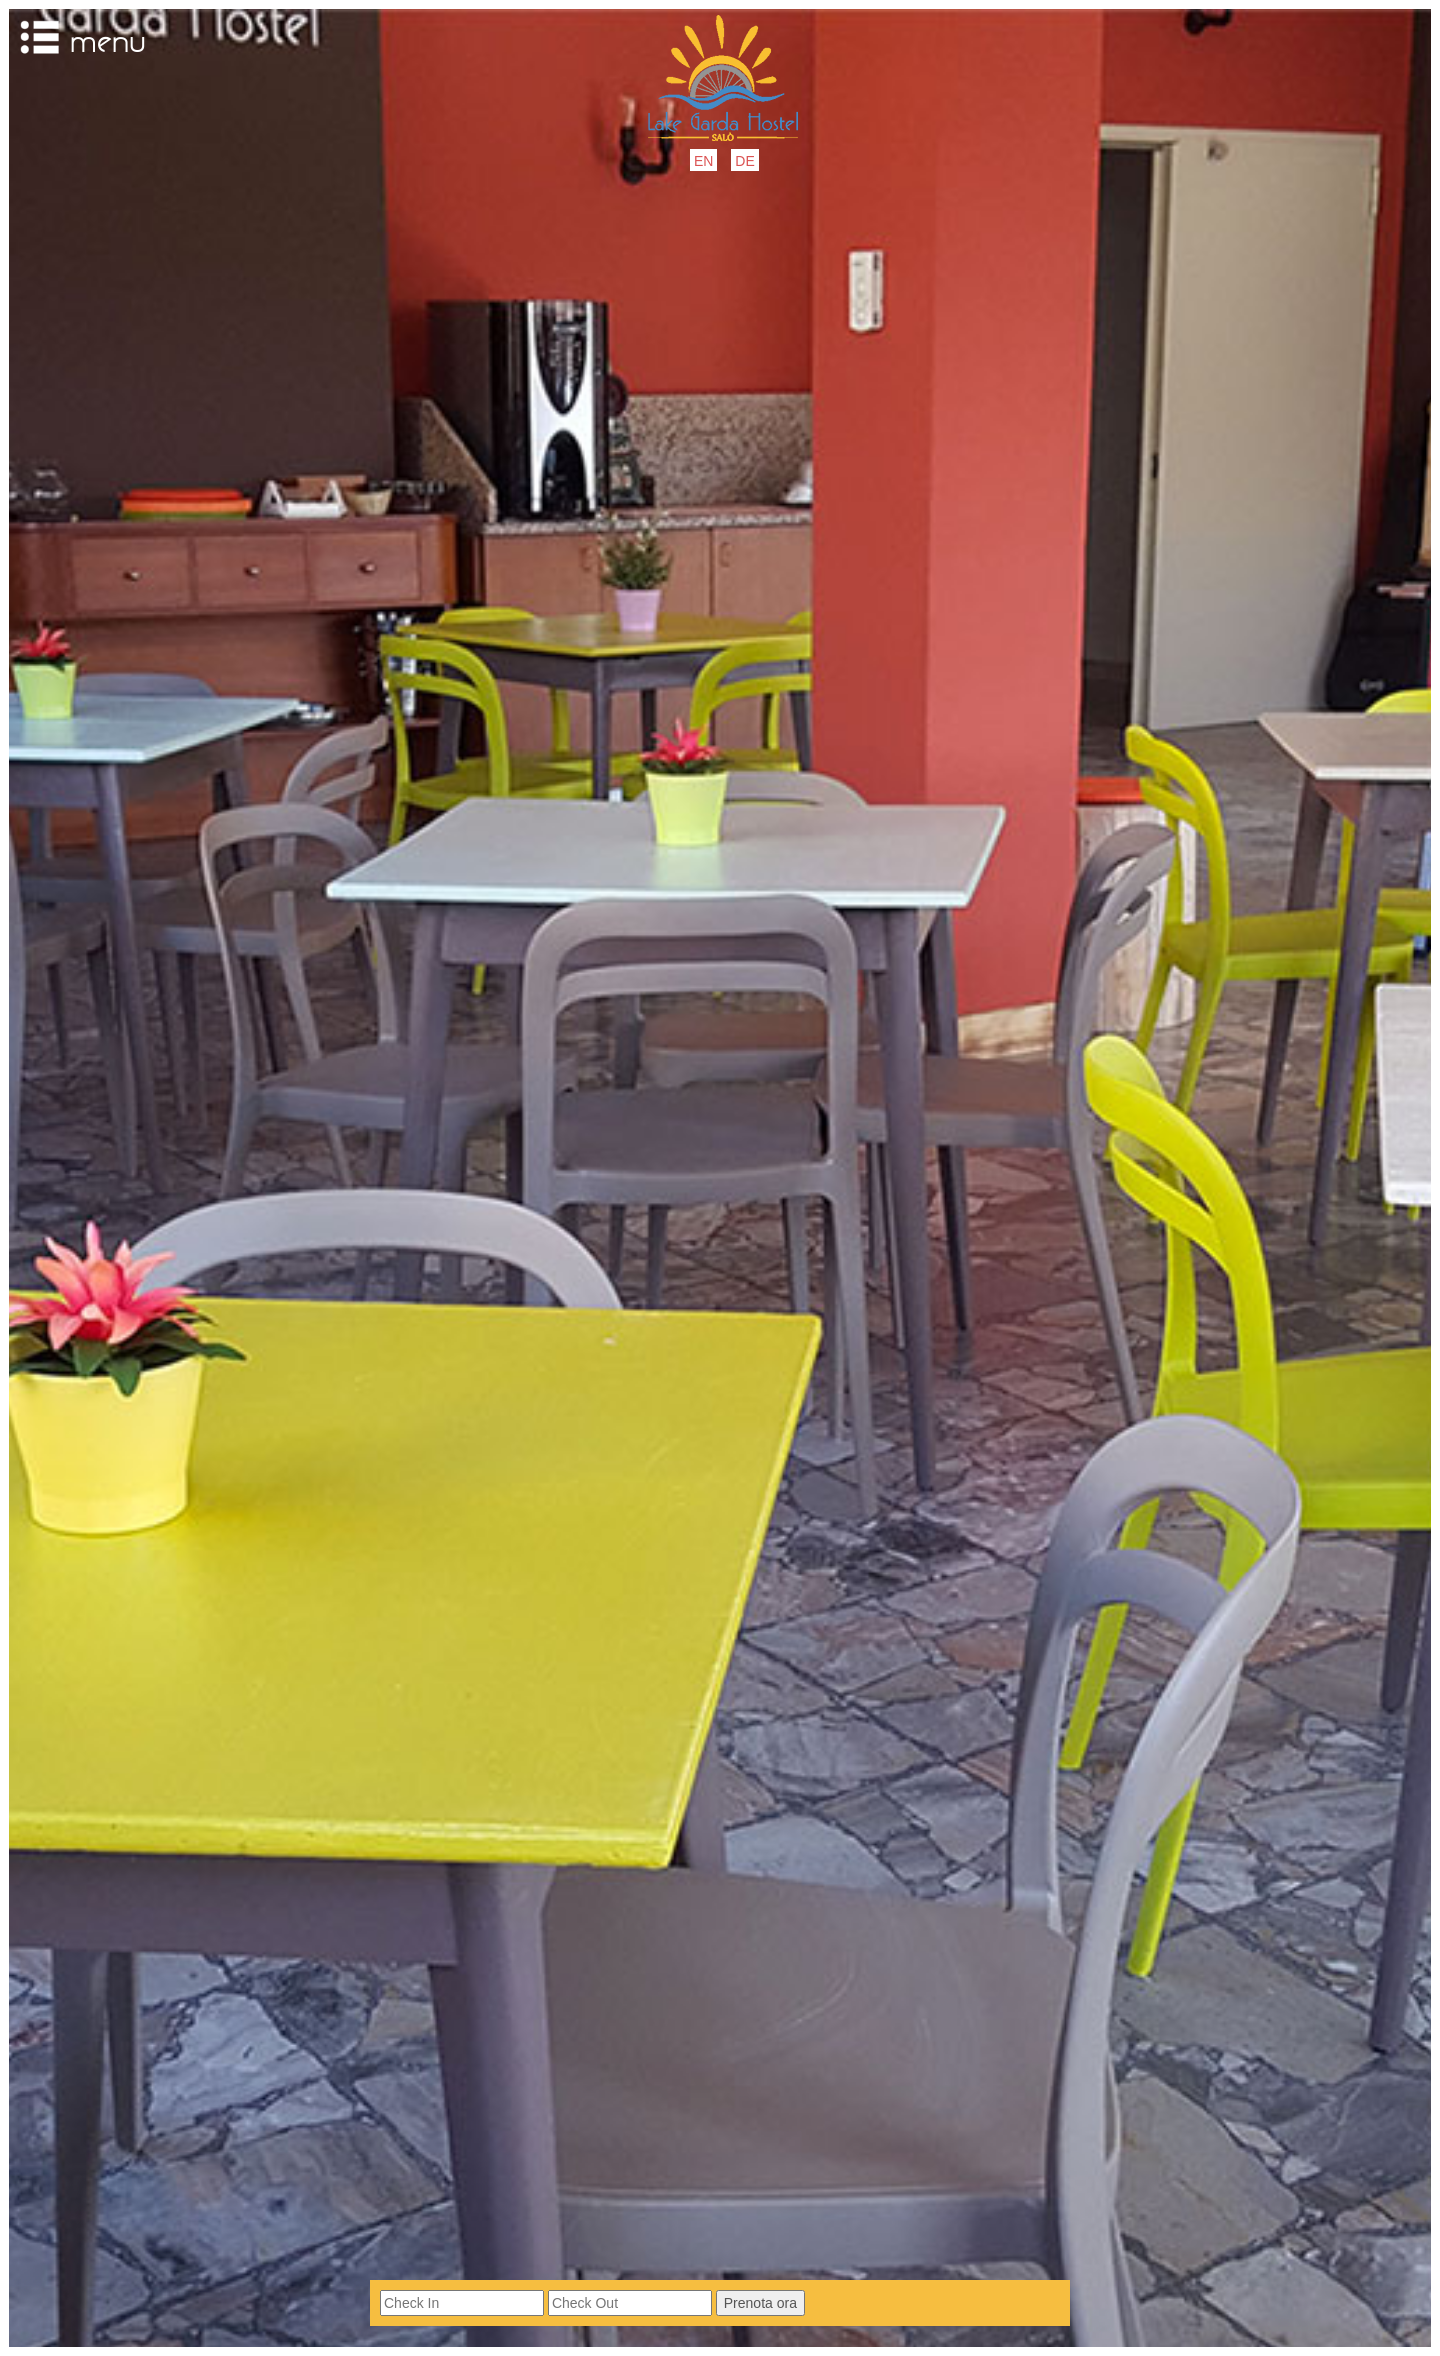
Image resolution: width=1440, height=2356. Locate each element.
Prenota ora (760, 2303)
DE (744, 161)
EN (703, 161)
